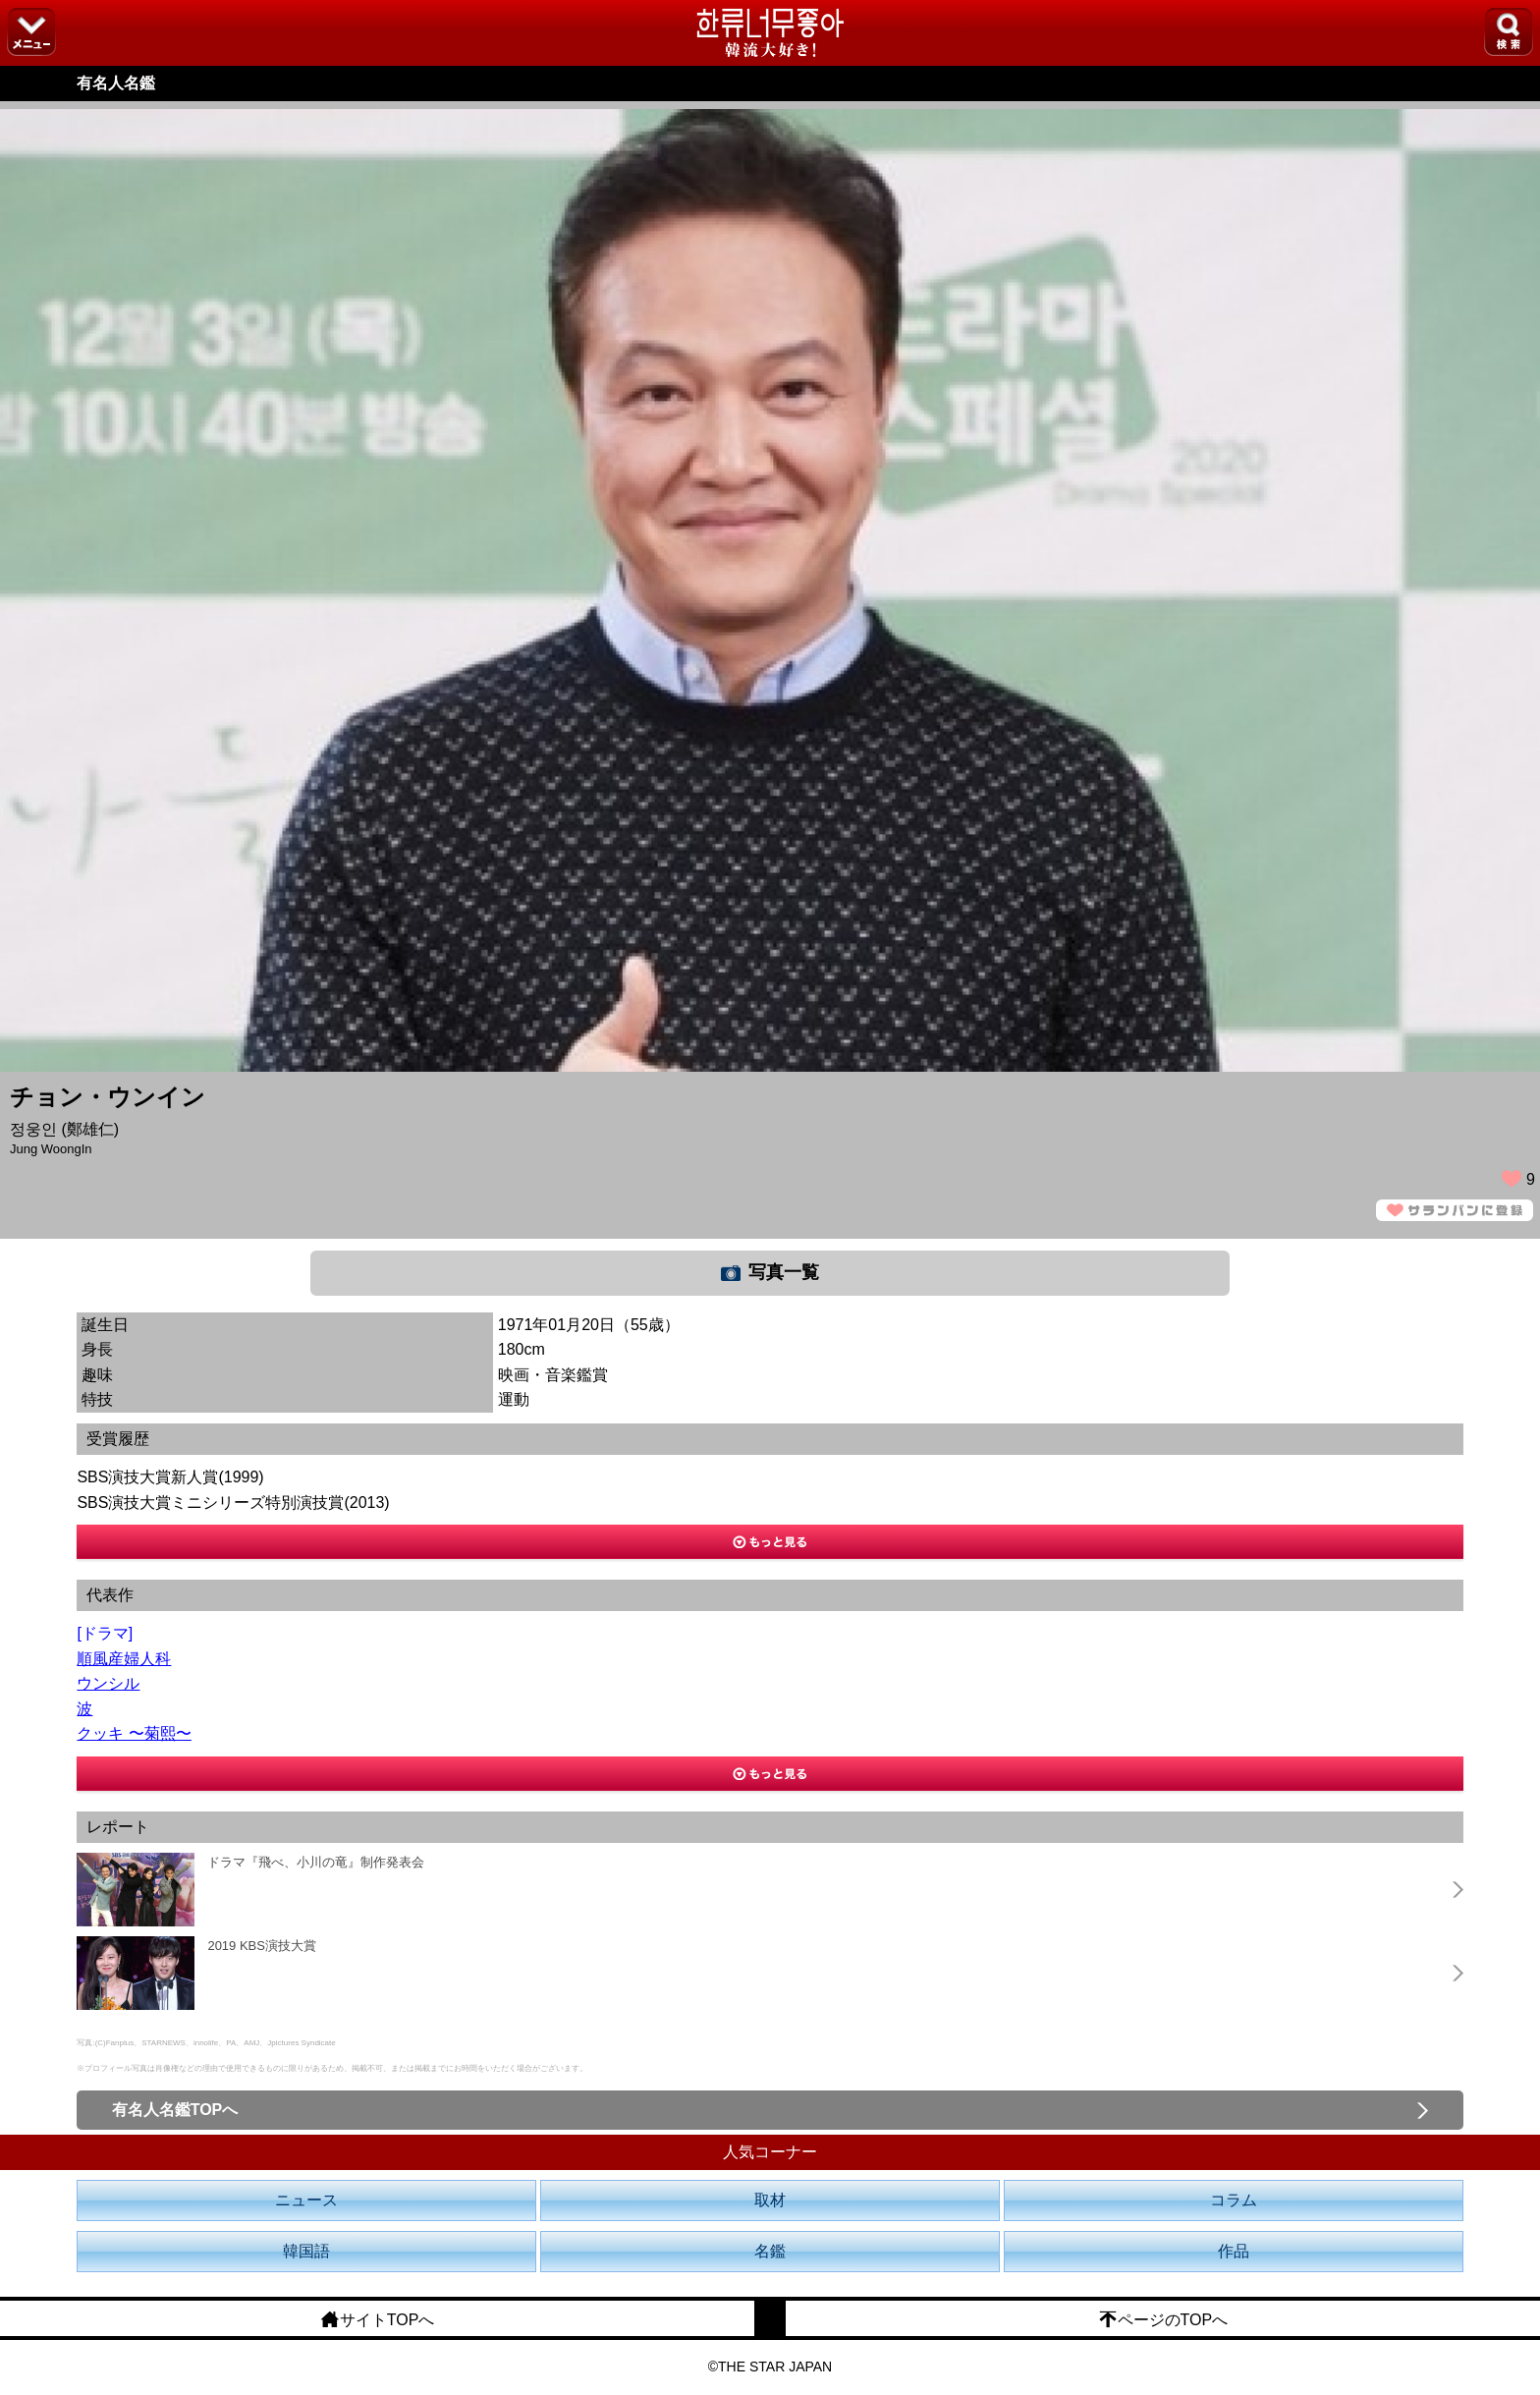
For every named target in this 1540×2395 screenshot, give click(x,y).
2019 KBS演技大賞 (261, 1945)
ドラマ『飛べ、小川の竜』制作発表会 (315, 1862)
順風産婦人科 (124, 1658)
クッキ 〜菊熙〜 (134, 1733)
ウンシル (108, 1683)
